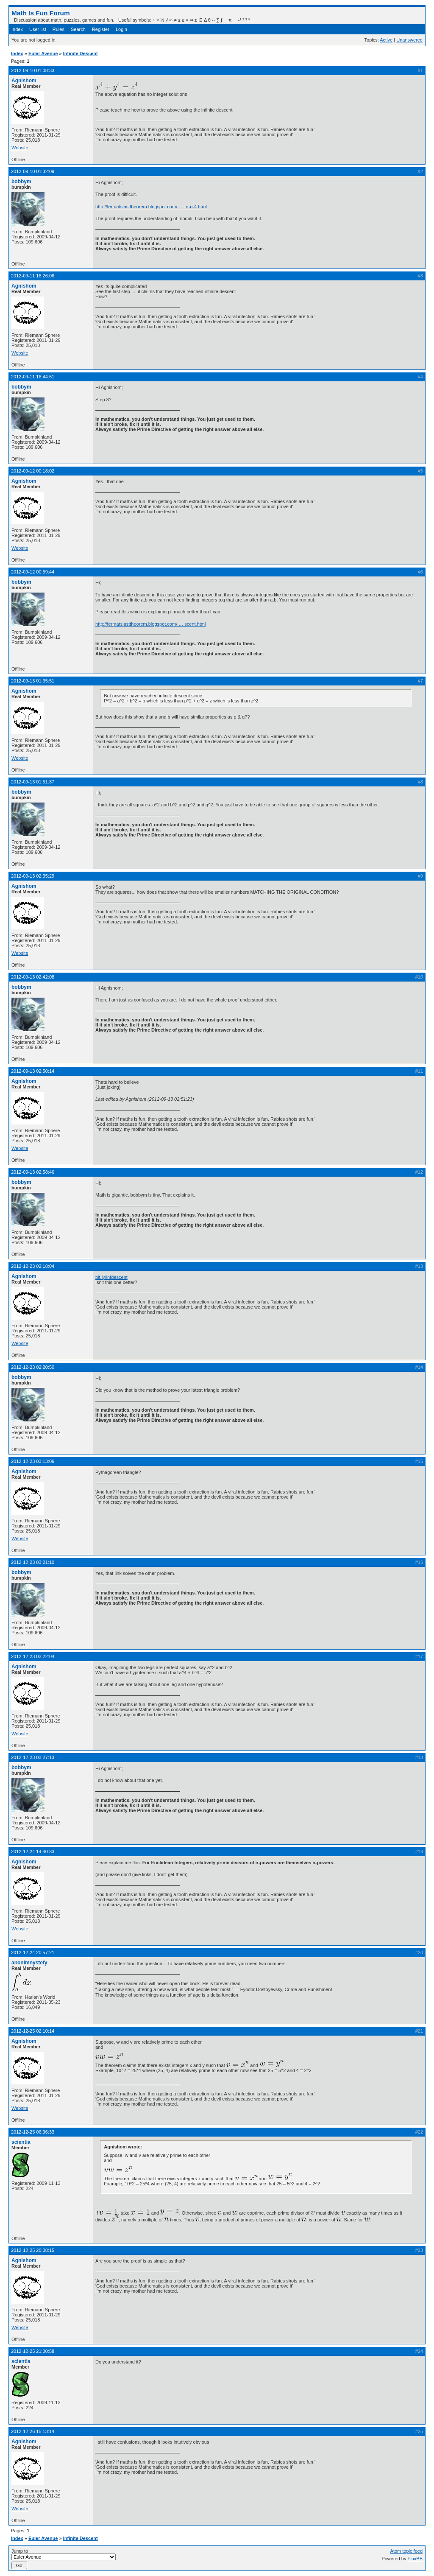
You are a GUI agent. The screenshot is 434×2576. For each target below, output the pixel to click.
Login (121, 29)
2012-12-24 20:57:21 (32, 1952)
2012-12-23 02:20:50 (32, 1367)
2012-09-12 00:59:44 (32, 571)
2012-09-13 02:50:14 (32, 1071)
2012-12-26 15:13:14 (32, 2431)
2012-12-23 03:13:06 (32, 1461)
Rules (58, 29)
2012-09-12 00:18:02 (32, 470)
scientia (21, 2142)
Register (100, 29)
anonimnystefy (29, 1963)
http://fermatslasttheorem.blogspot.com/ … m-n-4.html (151, 206)
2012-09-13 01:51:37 (32, 781)
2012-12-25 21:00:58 (32, 2351)
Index (17, 29)
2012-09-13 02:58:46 (32, 1172)
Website (19, 147)
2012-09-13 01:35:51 (32, 680)
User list (37, 29)
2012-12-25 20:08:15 (32, 2250)
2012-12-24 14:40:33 (32, 1851)
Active (386, 39)
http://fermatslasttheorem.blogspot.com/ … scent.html (150, 624)
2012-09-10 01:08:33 (32, 70)
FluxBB (415, 2558)
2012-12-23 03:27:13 (32, 1757)
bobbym (21, 182)
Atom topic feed (406, 2551)
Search (78, 29)
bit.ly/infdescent (111, 1277)
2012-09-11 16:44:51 (32, 376)
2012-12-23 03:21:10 (32, 1562)
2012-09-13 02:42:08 (32, 976)
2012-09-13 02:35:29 (32, 875)
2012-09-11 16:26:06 (32, 275)
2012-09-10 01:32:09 (32, 171)
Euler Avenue (43, 53)
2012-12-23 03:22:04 (32, 1656)
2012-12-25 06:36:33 (32, 2131)
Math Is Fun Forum (40, 13)
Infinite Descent (80, 53)
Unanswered (409, 39)
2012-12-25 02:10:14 (32, 2030)
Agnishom (23, 81)
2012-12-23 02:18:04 (32, 1266)
